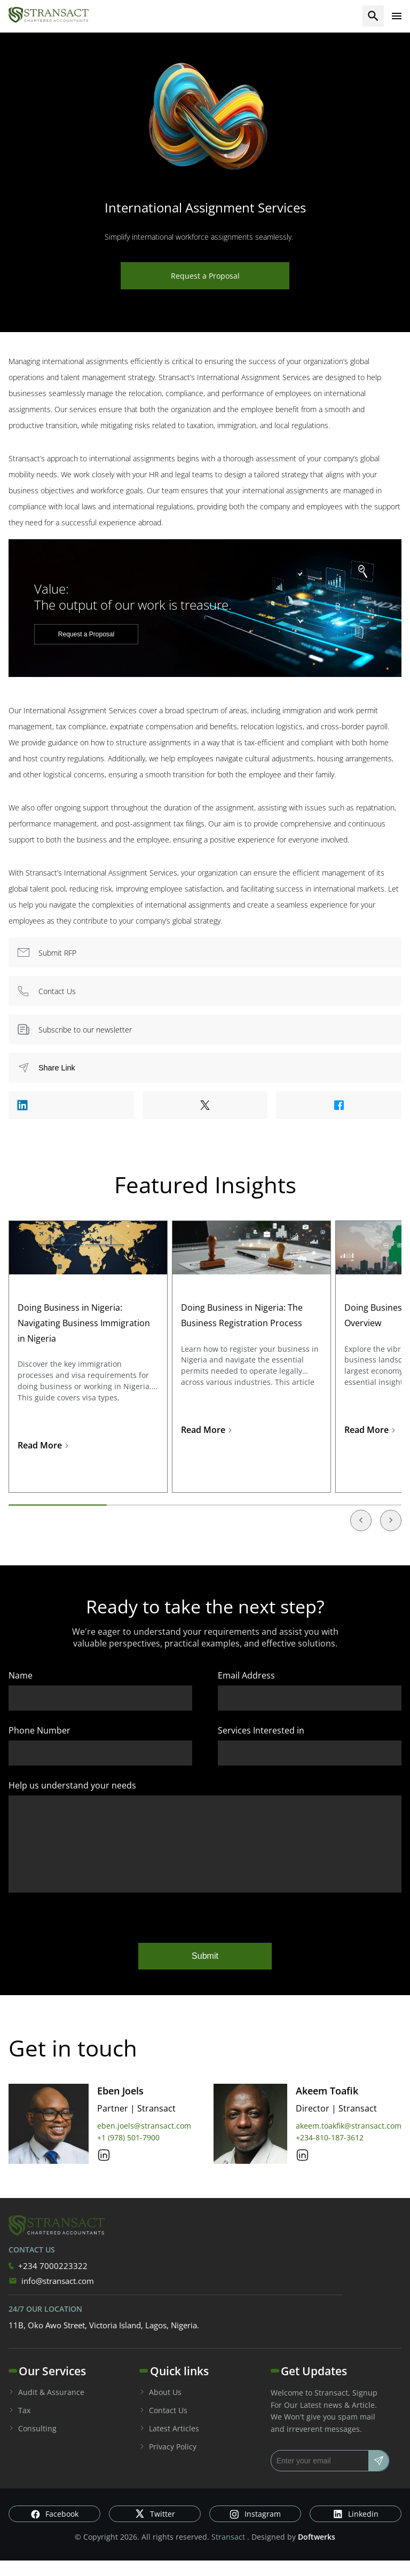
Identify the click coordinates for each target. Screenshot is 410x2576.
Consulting (33, 2444)
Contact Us (163, 2426)
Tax (19, 2426)
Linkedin (356, 2530)
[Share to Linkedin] (71, 1105)
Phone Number (39, 1730)
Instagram (255, 2530)
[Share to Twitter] (205, 1105)
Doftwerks (316, 2553)
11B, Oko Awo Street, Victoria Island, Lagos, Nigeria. (104, 2341)
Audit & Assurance (46, 2408)
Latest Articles (169, 2444)
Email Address (246, 1675)
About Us (160, 2408)
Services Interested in (261, 1730)
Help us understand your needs (72, 1785)
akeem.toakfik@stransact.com (348, 2142)
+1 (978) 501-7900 (128, 2153)
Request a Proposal (205, 276)
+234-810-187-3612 (330, 2153)
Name (21, 1675)
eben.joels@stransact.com (144, 2142)
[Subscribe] (378, 2477)
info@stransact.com (51, 2296)
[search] (373, 16)
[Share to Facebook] (338, 1105)
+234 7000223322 (48, 2281)
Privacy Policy (167, 2462)
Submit (205, 1971)
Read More (43, 1445)
